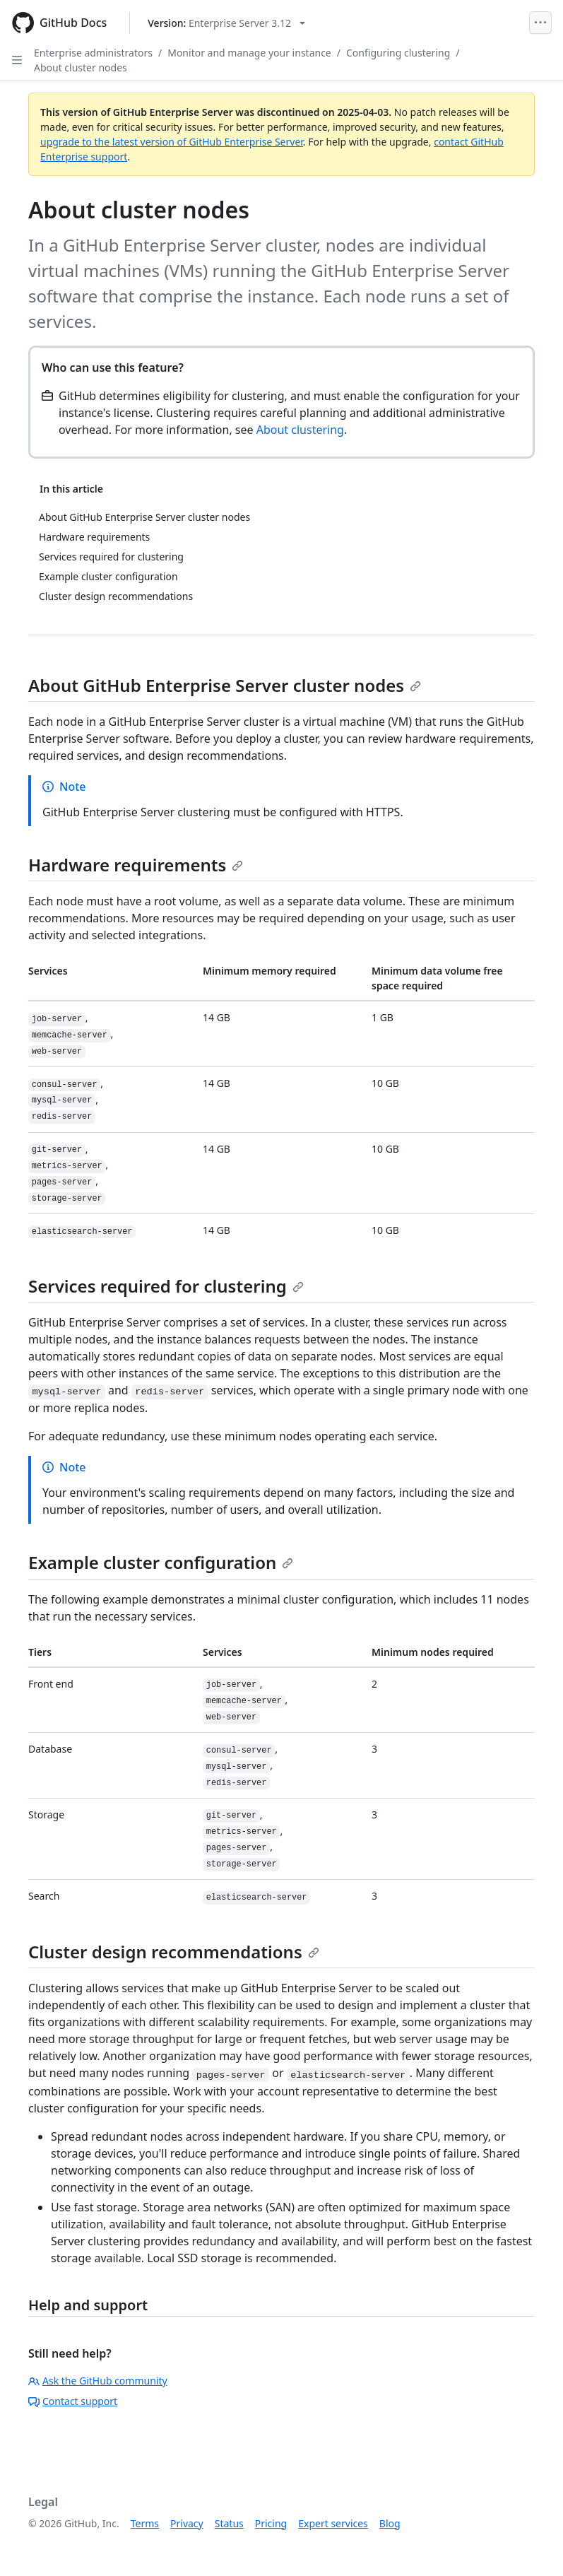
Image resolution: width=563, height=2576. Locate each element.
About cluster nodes (80, 67)
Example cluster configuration (160, 1562)
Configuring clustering (398, 52)
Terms (145, 2523)
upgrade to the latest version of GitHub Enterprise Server (171, 141)
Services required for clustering (166, 1286)
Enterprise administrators (93, 52)
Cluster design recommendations (173, 1951)
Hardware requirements (135, 864)
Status (229, 2523)
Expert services (333, 2523)
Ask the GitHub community (97, 2380)
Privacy (186, 2523)
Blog (390, 2523)
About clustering (300, 429)
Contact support (72, 2401)
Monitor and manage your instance (249, 52)
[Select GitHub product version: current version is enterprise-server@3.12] (226, 23)
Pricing (271, 2523)
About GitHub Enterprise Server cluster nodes (224, 685)
